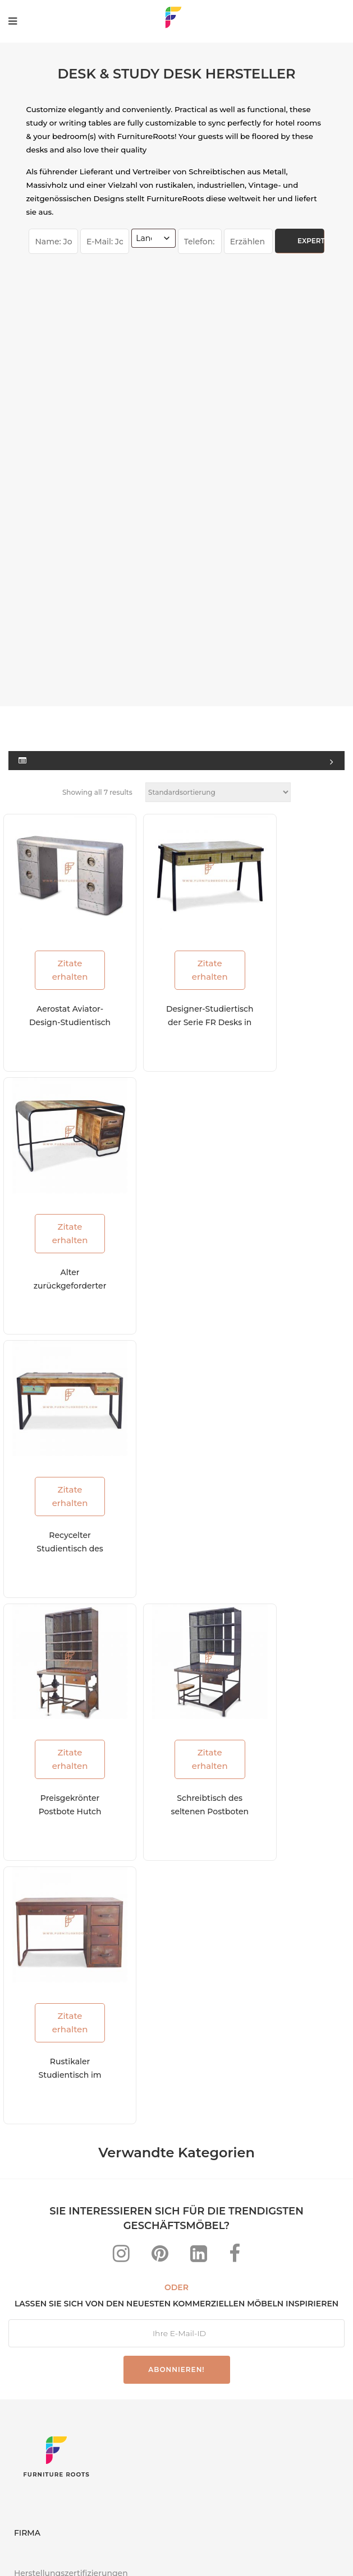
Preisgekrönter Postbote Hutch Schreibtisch (59, 1398)
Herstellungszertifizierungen (71, 2170)
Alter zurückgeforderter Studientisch (62, 883)
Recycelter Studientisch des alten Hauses (59, 1141)
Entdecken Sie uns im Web (68, 2260)
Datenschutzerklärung (130, 2548)
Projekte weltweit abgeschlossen (79, 2215)
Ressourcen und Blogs (58, 2193)
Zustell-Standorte (48, 2237)
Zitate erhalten (59, 573)
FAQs (61, 2548)
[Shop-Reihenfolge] (218, 415)
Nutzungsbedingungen (235, 2548)
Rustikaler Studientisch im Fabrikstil (59, 1656)
